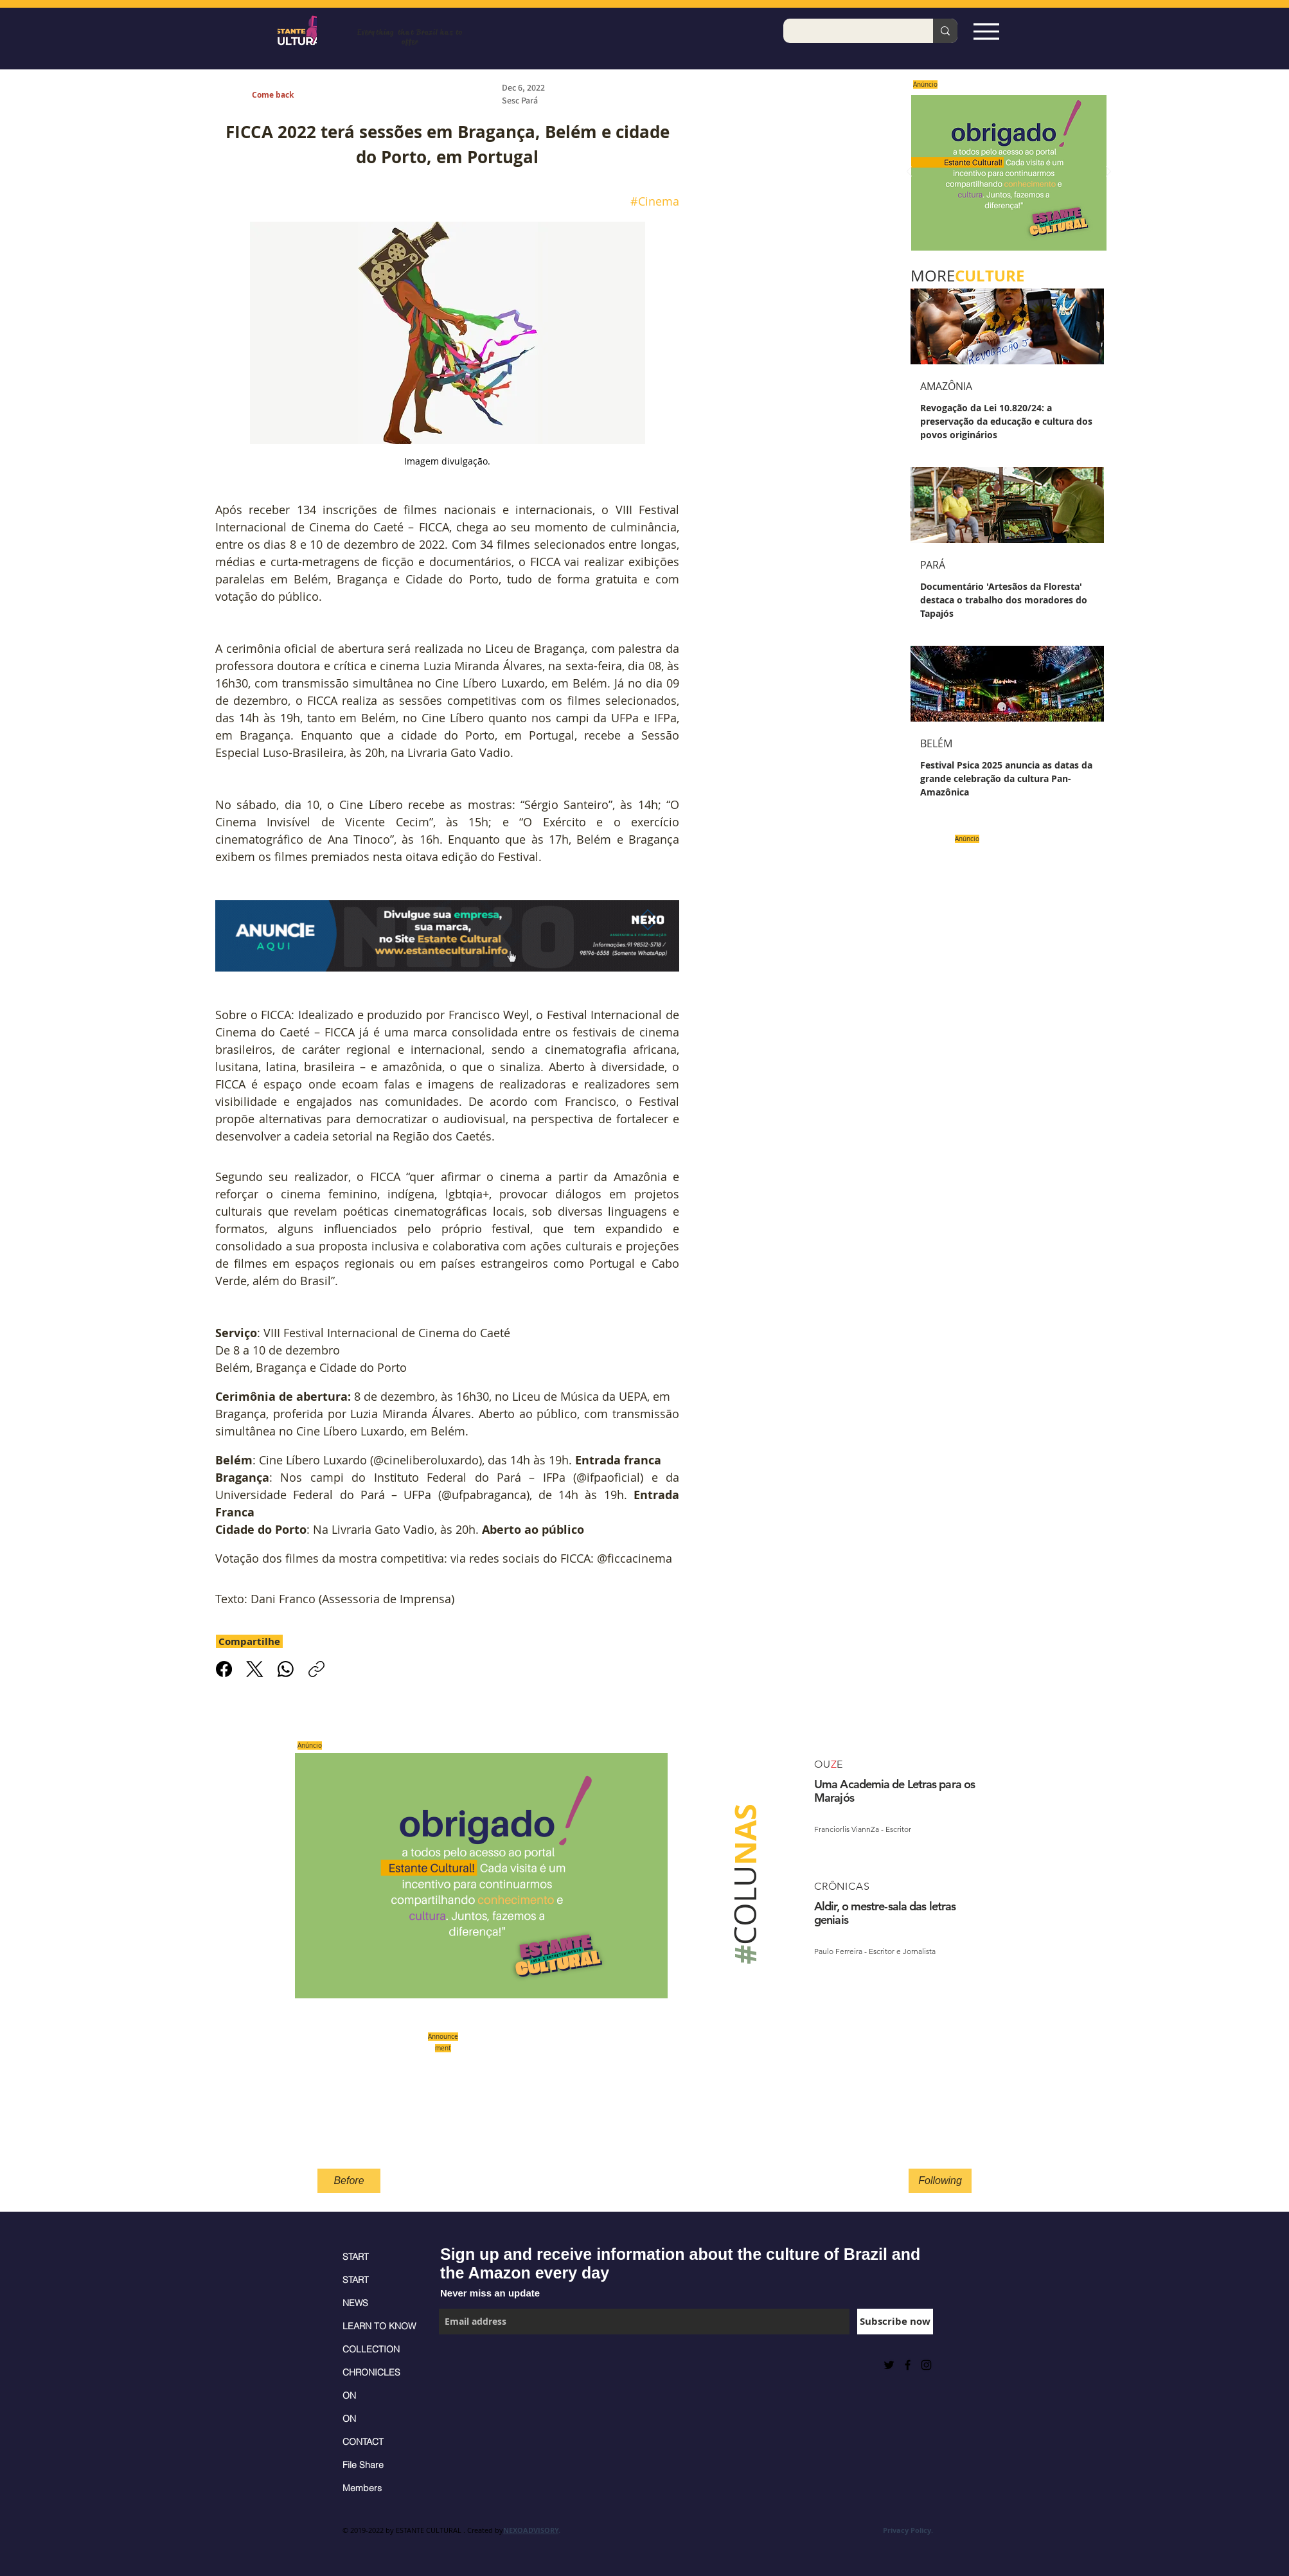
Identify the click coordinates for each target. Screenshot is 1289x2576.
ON (349, 2395)
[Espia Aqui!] (986, 31)
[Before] (349, 2181)
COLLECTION (371, 2349)
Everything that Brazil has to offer (410, 37)
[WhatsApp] (286, 1669)
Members (362, 2488)
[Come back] (279, 95)
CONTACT (363, 2441)
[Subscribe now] (895, 2321)
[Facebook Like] (470, 2364)
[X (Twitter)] (255, 1669)
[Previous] (909, 172)
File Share (363, 2465)
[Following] (940, 2181)
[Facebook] (224, 1669)
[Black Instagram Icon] (926, 2365)
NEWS (355, 2303)
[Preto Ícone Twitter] (889, 2365)
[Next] (1108, 172)
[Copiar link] (316, 1669)
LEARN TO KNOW (379, 2326)
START (355, 2256)
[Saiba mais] (1005, 172)
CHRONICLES (371, 2372)
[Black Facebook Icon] (907, 2365)
